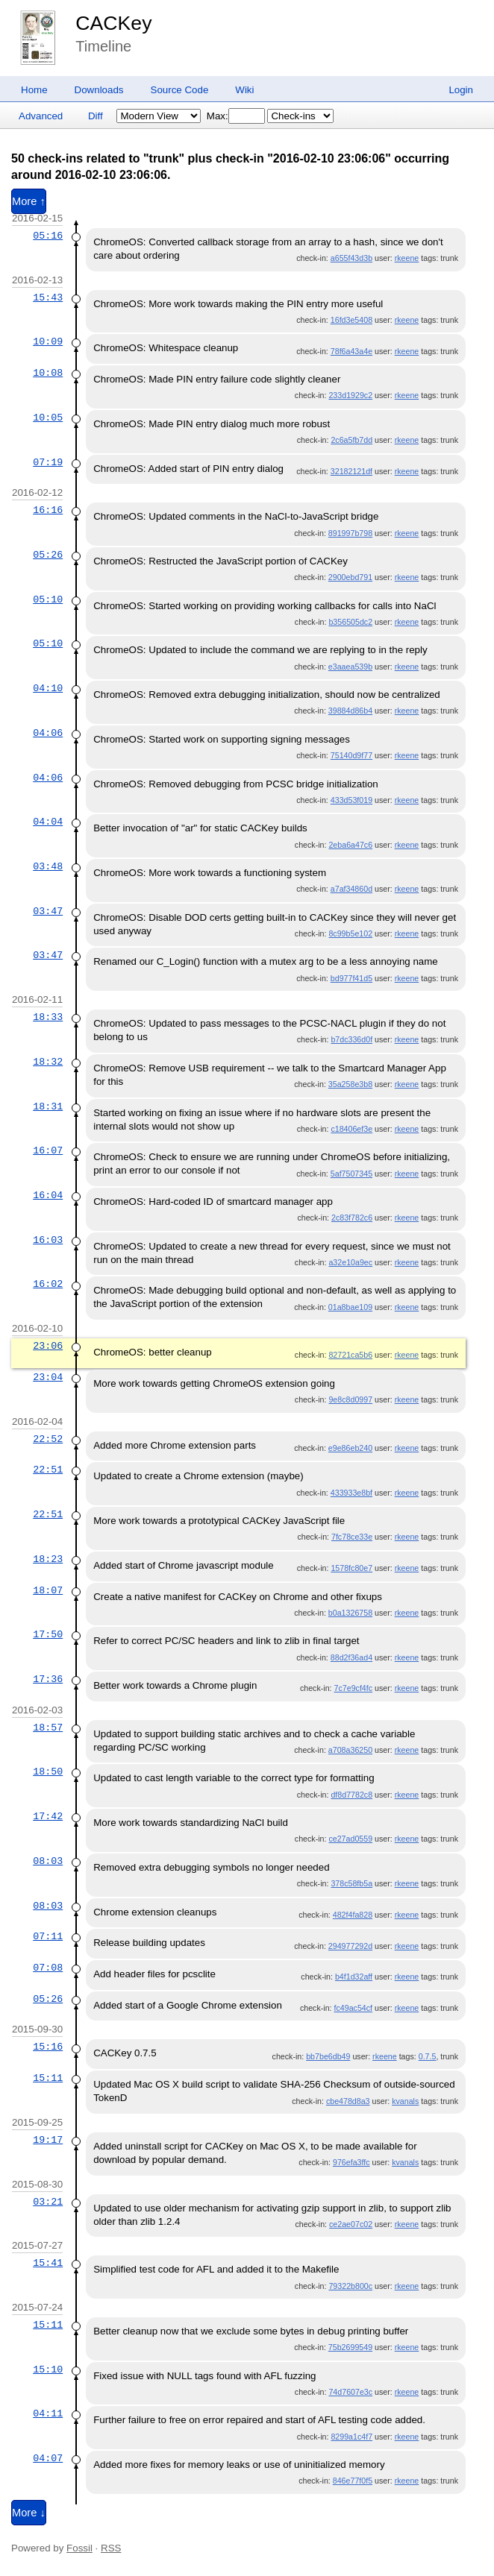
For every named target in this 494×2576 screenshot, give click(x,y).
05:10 (48, 599)
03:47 (48, 911)
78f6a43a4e (351, 351)
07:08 (48, 1967)
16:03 (48, 1240)
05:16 (48, 235)
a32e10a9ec (350, 1262)
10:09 (48, 341)
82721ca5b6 (350, 1354)
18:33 (48, 1017)
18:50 (48, 1771)
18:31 (48, 1106)
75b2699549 (350, 2347)
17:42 (48, 1816)
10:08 (48, 373)
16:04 (48, 1195)
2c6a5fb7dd (351, 439)
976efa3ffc (351, 2162)
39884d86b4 (350, 710)
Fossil (79, 2548)
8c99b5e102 (350, 933)
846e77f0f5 (352, 2480)
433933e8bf (351, 1492)
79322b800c (350, 2285)
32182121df (351, 471)
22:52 (48, 1439)
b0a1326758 (350, 1612)
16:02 (48, 1284)
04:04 (48, 821)
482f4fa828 (352, 1914)
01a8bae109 (350, 1307)
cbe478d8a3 (348, 2101)
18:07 (48, 1590)
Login (460, 89)
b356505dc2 (350, 621)
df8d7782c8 (351, 1794)
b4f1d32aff (353, 1976)
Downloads (99, 89)
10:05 (48, 417)
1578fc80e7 (351, 1567)
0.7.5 (428, 2056)
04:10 (48, 688)
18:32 (48, 1061)
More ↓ (29, 2513)
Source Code (180, 89)
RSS (111, 2548)
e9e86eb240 (350, 1447)
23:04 (48, 1377)
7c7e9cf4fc (353, 1688)
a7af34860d (351, 888)
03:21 (48, 2201)
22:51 (48, 1469)
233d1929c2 (350, 395)
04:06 (48, 733)
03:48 (48, 866)
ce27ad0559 (350, 1838)
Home (34, 89)
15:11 (48, 2078)
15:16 (48, 2046)
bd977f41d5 (351, 978)
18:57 (48, 1727)
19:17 (48, 2140)
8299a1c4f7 (351, 2436)
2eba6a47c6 (350, 844)
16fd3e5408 (351, 319)
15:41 (48, 2263)
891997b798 (350, 533)
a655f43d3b (351, 257)
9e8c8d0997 (350, 1399)
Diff (95, 116)
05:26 (48, 554)
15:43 (48, 297)
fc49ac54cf (353, 2007)
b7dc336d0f (351, 1039)
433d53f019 (351, 800)
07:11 (48, 1936)
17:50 (48, 1634)
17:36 (48, 1679)
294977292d (350, 1946)
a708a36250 (350, 1749)
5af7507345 (351, 1173)
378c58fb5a (351, 1883)
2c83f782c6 (351, 1217)
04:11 (48, 2413)
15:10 (48, 2369)
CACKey (113, 23)
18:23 (48, 1559)
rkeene (407, 257)
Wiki (244, 89)
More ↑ (29, 201)
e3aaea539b (350, 666)
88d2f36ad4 (351, 1657)
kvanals (405, 2101)
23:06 (48, 1345)
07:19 (48, 462)
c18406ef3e (351, 1128)
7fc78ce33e (351, 1536)
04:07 (48, 2458)
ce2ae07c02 (350, 2224)
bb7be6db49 (328, 2056)
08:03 (48, 1861)
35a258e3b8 (350, 1084)
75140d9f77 (351, 755)
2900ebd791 (350, 577)
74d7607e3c (350, 2391)
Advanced (41, 116)
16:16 (48, 510)
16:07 (48, 1150)
